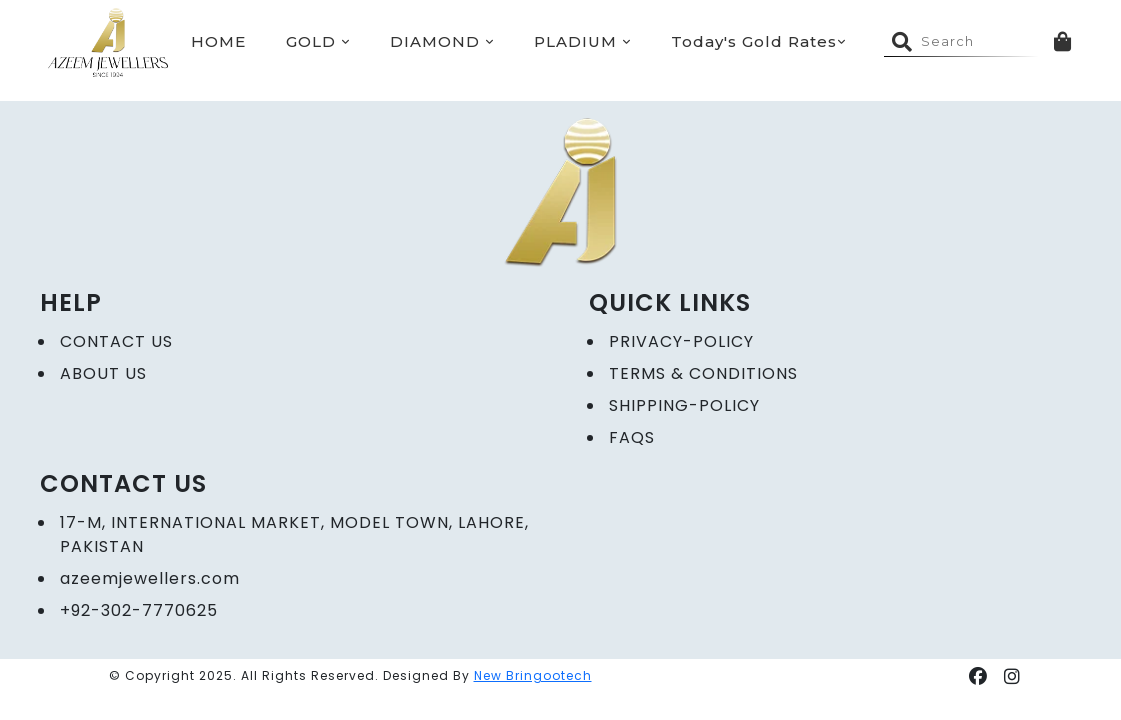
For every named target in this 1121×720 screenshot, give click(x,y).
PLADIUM (582, 41)
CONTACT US (116, 341)
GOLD (318, 41)
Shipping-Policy (684, 405)
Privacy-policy (681, 341)
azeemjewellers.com (150, 578)
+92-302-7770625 (139, 610)
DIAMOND (442, 41)
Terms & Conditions (703, 373)
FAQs (632, 437)
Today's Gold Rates (758, 41)
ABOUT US (103, 373)
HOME (218, 41)
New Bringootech (533, 675)
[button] (978, 676)
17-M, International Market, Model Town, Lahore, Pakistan (294, 534)
